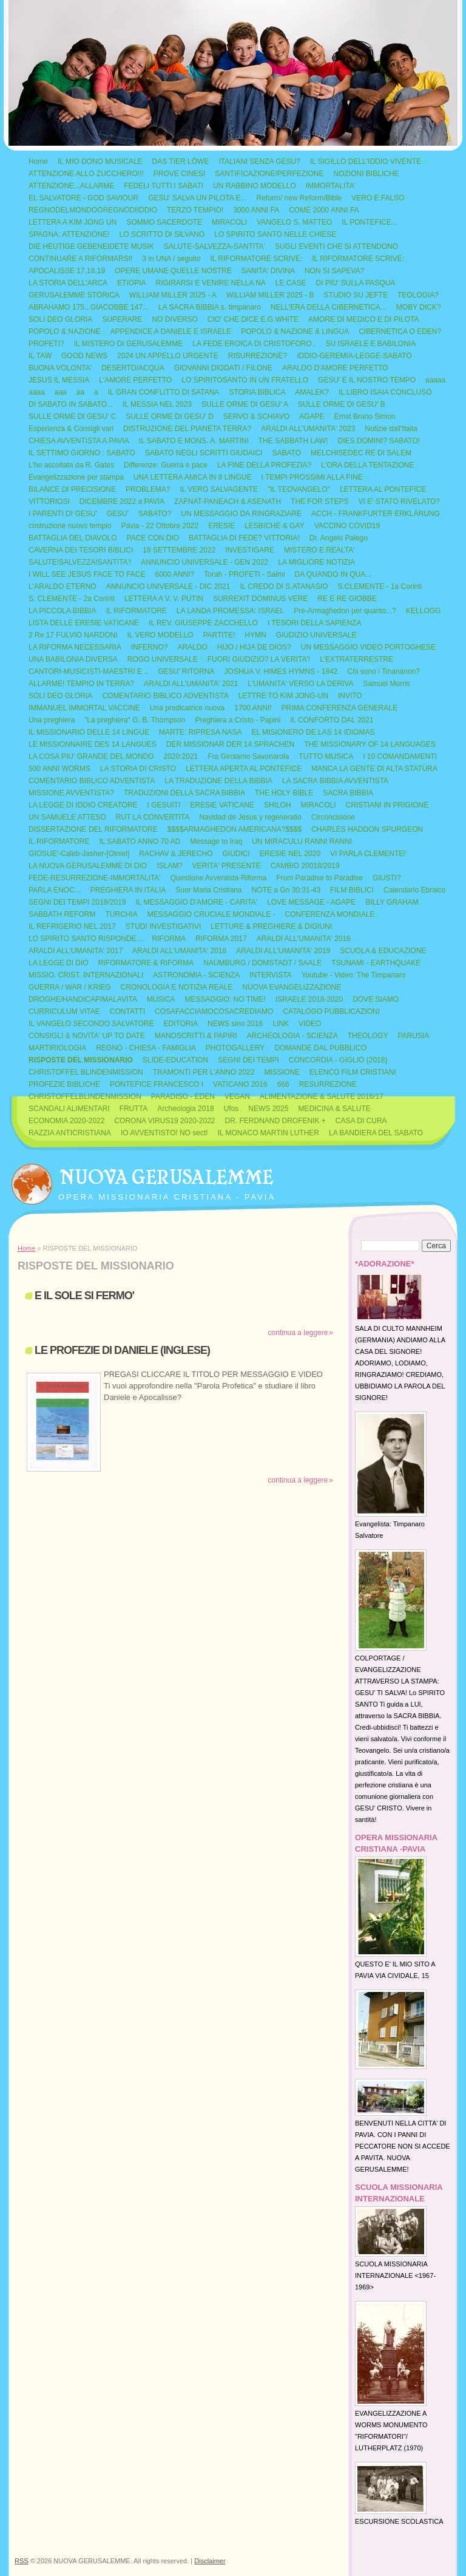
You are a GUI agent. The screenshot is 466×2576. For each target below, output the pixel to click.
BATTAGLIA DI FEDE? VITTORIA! (244, 538)
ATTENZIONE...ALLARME (71, 186)
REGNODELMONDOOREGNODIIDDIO (93, 210)
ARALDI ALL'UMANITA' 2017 (76, 950)
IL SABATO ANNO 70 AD (139, 841)
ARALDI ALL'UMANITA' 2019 (283, 950)
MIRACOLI (229, 222)
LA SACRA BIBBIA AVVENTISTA (335, 781)
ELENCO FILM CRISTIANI (352, 1072)
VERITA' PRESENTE (226, 865)
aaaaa (435, 380)
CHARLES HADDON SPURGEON (367, 829)
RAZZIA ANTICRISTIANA (70, 1133)
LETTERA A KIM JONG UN (72, 222)
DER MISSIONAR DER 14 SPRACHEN (230, 744)
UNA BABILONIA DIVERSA (73, 659)
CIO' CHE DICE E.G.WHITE (253, 319)
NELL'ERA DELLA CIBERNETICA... (329, 307)
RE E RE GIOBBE (346, 598)
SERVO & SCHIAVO (256, 416)
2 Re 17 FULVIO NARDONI (73, 635)
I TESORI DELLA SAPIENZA (315, 623)
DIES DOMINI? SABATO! (378, 441)
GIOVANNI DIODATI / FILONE (223, 368)
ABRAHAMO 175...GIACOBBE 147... (89, 307)
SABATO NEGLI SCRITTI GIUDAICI (204, 453)
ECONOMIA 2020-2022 (66, 1120)
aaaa (37, 392)
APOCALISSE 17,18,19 (67, 271)
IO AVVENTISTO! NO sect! (164, 1133)
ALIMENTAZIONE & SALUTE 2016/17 (321, 1096)
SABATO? (154, 513)
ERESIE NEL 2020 (290, 853)
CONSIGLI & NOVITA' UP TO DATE (87, 1035)
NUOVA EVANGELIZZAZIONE (291, 987)
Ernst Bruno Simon (365, 416)
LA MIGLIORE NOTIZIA (316, 562)
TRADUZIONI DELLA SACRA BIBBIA (184, 793)
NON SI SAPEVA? (334, 271)
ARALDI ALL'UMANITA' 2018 (179, 950)
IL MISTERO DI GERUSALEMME (128, 343)
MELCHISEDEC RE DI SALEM (361, 453)
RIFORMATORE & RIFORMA (146, 963)
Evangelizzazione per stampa (76, 477)
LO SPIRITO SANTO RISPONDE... (86, 938)
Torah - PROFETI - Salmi (244, 574)
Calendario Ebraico (414, 890)
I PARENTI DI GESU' (63, 513)
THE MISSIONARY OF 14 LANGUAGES (370, 744)
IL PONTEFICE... (369, 222)
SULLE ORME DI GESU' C (72, 416)
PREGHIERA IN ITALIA (128, 890)
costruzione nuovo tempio (70, 526)
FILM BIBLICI (352, 890)
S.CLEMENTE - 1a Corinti (380, 586)
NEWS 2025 (268, 1108)
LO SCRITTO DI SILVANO (162, 234)
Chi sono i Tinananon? (384, 671)
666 (283, 1084)
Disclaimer (209, 2560)
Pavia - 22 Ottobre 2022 (159, 526)
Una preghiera (52, 720)
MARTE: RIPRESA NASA (200, 732)
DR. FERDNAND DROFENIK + (275, 1120)
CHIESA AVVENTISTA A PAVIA (79, 441)
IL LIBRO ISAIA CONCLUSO (385, 392)
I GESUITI (164, 805)
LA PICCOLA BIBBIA (62, 611)
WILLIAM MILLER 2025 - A (173, 295)
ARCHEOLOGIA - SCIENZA (292, 1035)
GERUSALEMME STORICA (74, 295)
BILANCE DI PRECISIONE (72, 489)
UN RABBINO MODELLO (254, 186)
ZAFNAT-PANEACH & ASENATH (227, 501)
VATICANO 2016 (240, 1084)
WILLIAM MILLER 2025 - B (270, 295)
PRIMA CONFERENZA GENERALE (339, 708)
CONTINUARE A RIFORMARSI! (80, 258)
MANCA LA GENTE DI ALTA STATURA (374, 768)
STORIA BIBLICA (257, 392)
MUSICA (161, 999)
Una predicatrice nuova (187, 708)
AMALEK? (312, 392)
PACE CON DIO (153, 538)
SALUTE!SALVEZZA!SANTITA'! (80, 562)
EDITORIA (181, 1023)
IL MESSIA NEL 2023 (157, 404)
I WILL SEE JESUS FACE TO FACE (87, 574)
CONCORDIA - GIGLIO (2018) (338, 1060)
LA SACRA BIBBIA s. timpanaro (209, 307)
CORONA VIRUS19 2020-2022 (164, 1120)
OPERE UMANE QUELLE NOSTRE (173, 271)
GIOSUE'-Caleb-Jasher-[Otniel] (79, 853)
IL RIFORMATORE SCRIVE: (256, 258)
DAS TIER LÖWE (180, 161)
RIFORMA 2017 (221, 938)
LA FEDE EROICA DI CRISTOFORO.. (254, 343)
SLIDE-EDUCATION (175, 1060)
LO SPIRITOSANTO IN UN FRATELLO (244, 380)
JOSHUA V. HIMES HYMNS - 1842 (281, 671)
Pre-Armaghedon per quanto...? (345, 611)
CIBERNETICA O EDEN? (400, 331)
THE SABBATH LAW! (293, 441)
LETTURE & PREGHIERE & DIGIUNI (271, 926)
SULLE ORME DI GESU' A (244, 404)
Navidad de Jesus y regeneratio (250, 817)
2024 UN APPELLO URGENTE (167, 356)
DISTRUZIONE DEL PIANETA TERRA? (187, 428)
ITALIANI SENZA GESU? (259, 161)
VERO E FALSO (377, 198)
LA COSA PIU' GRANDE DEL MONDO (91, 756)
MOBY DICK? (418, 307)
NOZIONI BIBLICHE (366, 173)
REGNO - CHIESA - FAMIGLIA (146, 1048)
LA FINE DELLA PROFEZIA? (264, 465)
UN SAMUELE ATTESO (67, 817)
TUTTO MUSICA (326, 756)
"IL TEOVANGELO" (299, 489)
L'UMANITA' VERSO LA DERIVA (300, 683)
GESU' (118, 513)
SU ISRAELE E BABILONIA (370, 343)
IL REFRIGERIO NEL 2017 (72, 926)
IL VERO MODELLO (160, 635)
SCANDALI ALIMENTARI (69, 1108)
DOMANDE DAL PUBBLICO (320, 1048)
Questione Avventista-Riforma (219, 878)
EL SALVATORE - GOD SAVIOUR (83, 198)
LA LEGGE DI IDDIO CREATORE (83, 805)
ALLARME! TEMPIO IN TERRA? (81, 683)
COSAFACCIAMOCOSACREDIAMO (214, 1011)
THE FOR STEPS (319, 501)
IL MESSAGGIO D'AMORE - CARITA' (197, 902)
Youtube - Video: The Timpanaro (354, 975)
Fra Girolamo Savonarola (248, 756)
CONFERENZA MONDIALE (330, 914)
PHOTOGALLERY (235, 1048)
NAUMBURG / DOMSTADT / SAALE (262, 963)
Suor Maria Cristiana (208, 890)
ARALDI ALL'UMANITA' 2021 (191, 683)
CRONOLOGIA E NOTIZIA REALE (177, 987)
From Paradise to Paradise (319, 878)
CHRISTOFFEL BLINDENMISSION (86, 1072)
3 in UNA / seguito (171, 258)
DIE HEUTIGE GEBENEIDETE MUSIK (91, 246)
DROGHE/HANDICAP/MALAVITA (83, 999)
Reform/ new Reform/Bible (299, 198)
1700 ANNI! (252, 708)
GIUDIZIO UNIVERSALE (316, 635)
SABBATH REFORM (62, 914)
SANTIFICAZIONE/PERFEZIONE (269, 173)
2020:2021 (181, 756)
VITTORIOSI (49, 501)
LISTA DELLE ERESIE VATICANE (84, 623)
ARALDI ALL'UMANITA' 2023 (308, 428)
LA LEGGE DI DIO (59, 963)
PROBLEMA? (148, 489)
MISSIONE (282, 1072)
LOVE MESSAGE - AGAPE (311, 902)
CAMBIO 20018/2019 (305, 865)
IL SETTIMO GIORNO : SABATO (82, 453)
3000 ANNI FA (256, 210)
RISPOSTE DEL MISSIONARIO (81, 1060)
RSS (22, 2560)
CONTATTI (127, 1011)
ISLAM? (170, 865)
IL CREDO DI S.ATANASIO (284, 586)
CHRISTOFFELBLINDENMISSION (85, 1096)
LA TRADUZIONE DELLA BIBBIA (218, 781)
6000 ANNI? (175, 574)
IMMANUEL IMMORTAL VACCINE (84, 708)
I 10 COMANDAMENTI (400, 756)
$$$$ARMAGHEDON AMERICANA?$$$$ (234, 829)
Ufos (231, 1108)
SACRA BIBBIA (348, 793)
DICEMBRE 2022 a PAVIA (121, 501)
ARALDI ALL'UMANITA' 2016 (304, 938)
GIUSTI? (387, 878)
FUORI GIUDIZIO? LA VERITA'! (259, 659)
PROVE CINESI (179, 173)
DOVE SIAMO (376, 999)
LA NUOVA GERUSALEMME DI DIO (88, 865)
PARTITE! (219, 635)
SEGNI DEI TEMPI (248, 1060)
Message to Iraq (216, 841)
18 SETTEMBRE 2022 (179, 550)
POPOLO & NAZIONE (65, 331)
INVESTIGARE (249, 550)
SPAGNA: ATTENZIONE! (69, 234)
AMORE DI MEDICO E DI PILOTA (363, 319)
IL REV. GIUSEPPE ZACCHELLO (203, 623)
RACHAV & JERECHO (175, 853)
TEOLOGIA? (418, 295)
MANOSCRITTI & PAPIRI (196, 1035)
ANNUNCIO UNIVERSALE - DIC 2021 (168, 586)
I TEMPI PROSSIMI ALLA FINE (312, 477)
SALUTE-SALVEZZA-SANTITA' (214, 246)
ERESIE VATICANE (222, 805)
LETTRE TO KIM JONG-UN (283, 696)
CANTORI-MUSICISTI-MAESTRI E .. (88, 671)
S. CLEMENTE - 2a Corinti (72, 598)
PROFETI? (46, 343)
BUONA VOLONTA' (60, 368)
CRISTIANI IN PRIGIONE (387, 805)
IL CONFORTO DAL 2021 (331, 720)
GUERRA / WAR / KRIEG (70, 987)
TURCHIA (121, 914)
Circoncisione (333, 817)
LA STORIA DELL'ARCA (68, 283)
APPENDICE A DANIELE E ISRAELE (170, 331)
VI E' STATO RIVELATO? (399, 501)
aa (80, 392)
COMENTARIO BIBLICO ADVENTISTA (165, 696)
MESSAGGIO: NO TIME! (225, 999)
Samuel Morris (386, 683)
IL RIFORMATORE (136, 611)
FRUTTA (133, 1108)
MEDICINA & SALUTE (334, 1108)
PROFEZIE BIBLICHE (64, 1084)
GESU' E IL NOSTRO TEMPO (367, 380)
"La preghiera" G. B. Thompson (134, 720)
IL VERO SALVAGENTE (218, 489)
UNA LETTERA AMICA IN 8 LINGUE (192, 477)
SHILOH (277, 805)
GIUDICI (235, 853)
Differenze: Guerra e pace (166, 465)
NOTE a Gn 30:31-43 (286, 890)
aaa (61, 392)
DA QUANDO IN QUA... (333, 574)
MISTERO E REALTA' (319, 550)
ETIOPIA (131, 283)
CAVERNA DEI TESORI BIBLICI (81, 550)
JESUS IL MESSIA (59, 380)
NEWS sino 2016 (235, 1023)
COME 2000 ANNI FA (324, 210)
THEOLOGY (368, 1035)
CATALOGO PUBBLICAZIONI (331, 1011)
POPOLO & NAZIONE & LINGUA (295, 331)
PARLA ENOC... (55, 890)
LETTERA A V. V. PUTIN (163, 598)
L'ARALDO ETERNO (62, 586)
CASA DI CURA (361, 1120)
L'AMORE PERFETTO (135, 380)
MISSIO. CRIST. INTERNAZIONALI (86, 975)
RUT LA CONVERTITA (152, 817)
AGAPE (311, 416)
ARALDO (192, 647)
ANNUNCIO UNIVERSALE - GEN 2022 (204, 562)
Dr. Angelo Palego (338, 538)
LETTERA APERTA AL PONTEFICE (244, 768)
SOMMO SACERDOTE (164, 222)
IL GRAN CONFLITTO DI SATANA (164, 392)
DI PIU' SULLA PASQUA (356, 283)
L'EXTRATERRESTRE (356, 659)
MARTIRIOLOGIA (57, 1048)
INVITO (350, 696)
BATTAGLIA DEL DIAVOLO (73, 538)
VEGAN (237, 1096)
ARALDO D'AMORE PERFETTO (335, 368)
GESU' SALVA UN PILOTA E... (197, 198)
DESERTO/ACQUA (132, 368)
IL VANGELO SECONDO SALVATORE (91, 1023)
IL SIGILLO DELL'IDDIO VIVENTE (365, 161)
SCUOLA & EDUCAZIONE (383, 950)
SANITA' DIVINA (268, 271)
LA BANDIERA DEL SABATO (376, 1133)
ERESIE (221, 526)
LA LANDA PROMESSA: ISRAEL (230, 611)
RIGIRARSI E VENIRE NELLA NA (210, 283)
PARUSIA (413, 1035)
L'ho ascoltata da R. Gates (71, 465)
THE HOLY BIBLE (284, 793)
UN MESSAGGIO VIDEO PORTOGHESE (368, 647)
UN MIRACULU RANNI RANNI (302, 841)
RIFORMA (169, 938)
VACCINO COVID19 (347, 526)
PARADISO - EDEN (183, 1096)
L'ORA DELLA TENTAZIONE (367, 465)
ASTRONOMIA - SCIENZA (196, 975)
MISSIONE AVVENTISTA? (71, 793)
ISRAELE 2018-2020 (309, 999)
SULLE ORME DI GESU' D (169, 416)
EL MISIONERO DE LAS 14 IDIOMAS (312, 732)
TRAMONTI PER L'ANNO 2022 (204, 1072)
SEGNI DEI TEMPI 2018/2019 (77, 902)
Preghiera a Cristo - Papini (237, 720)
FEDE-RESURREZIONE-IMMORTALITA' (95, 878)
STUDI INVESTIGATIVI (163, 926)
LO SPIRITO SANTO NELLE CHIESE (275, 234)
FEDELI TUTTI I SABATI (163, 186)
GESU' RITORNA (186, 671)
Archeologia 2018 (185, 1108)
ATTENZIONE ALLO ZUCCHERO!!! (86, 173)
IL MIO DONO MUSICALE (100, 161)
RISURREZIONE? (257, 356)
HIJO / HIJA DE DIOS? (254, 647)
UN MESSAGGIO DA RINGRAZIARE (241, 513)
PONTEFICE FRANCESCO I (156, 1084)
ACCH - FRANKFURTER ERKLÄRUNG (375, 513)
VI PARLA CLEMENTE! (367, 853)
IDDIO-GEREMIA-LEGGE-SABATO (354, 356)
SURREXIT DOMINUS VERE (260, 598)
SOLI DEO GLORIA (60, 319)
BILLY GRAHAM (392, 902)
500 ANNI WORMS (59, 768)
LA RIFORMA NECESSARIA (75, 647)
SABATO (286, 453)
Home (38, 161)
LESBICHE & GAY (274, 526)
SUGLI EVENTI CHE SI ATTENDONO (336, 246)
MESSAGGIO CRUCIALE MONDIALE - (211, 914)
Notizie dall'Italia (391, 428)
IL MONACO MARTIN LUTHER (268, 1133)
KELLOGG (423, 611)
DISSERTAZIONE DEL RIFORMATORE (93, 829)
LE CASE (290, 283)
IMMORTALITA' (331, 186)
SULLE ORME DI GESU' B (341, 404)
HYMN (255, 635)
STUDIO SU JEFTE (356, 295)
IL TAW (40, 356)
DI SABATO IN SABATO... (71, 404)
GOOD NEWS (84, 356)
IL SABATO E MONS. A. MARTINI (194, 441)
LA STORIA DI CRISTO (138, 768)
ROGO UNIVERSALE (162, 659)
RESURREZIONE (328, 1084)
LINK (280, 1023)
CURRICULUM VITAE (64, 1011)
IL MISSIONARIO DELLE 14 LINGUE (89, 732)
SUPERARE (122, 319)
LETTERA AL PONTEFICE (383, 489)
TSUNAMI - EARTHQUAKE (375, 963)
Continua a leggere (298, 1332)
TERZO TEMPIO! (195, 210)
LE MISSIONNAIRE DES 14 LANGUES (93, 744)
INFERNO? (149, 647)
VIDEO (310, 1023)
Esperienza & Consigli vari (71, 428)
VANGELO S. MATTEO (294, 222)
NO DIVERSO (174, 319)
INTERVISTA (270, 975)
